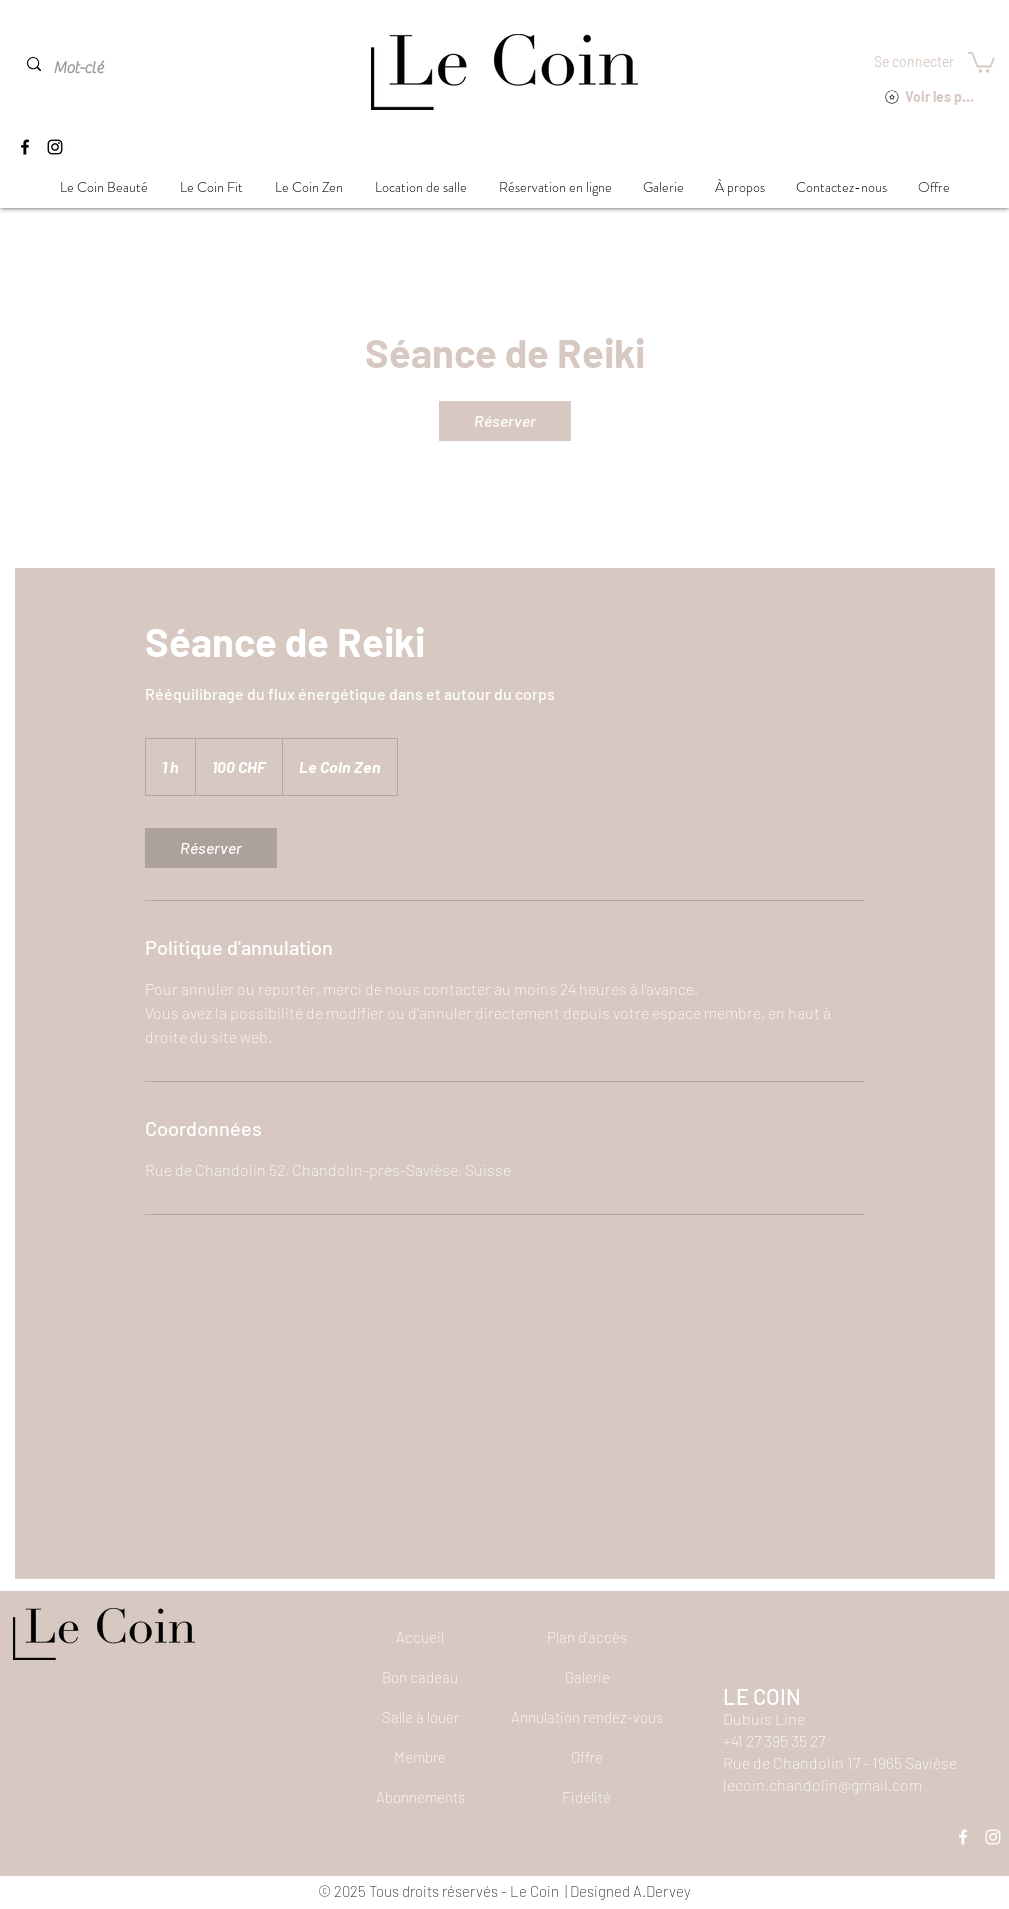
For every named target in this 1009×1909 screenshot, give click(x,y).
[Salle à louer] (420, 1717)
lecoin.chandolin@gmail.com (822, 1784)
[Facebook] (25, 147)
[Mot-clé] (98, 68)
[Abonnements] (420, 1797)
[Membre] (420, 1757)
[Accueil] (420, 1637)
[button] (981, 61)
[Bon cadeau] (420, 1677)
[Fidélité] (587, 1797)
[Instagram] (55, 147)
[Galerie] (587, 1677)
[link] (505, 421)
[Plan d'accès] (587, 1637)
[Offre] (587, 1757)
